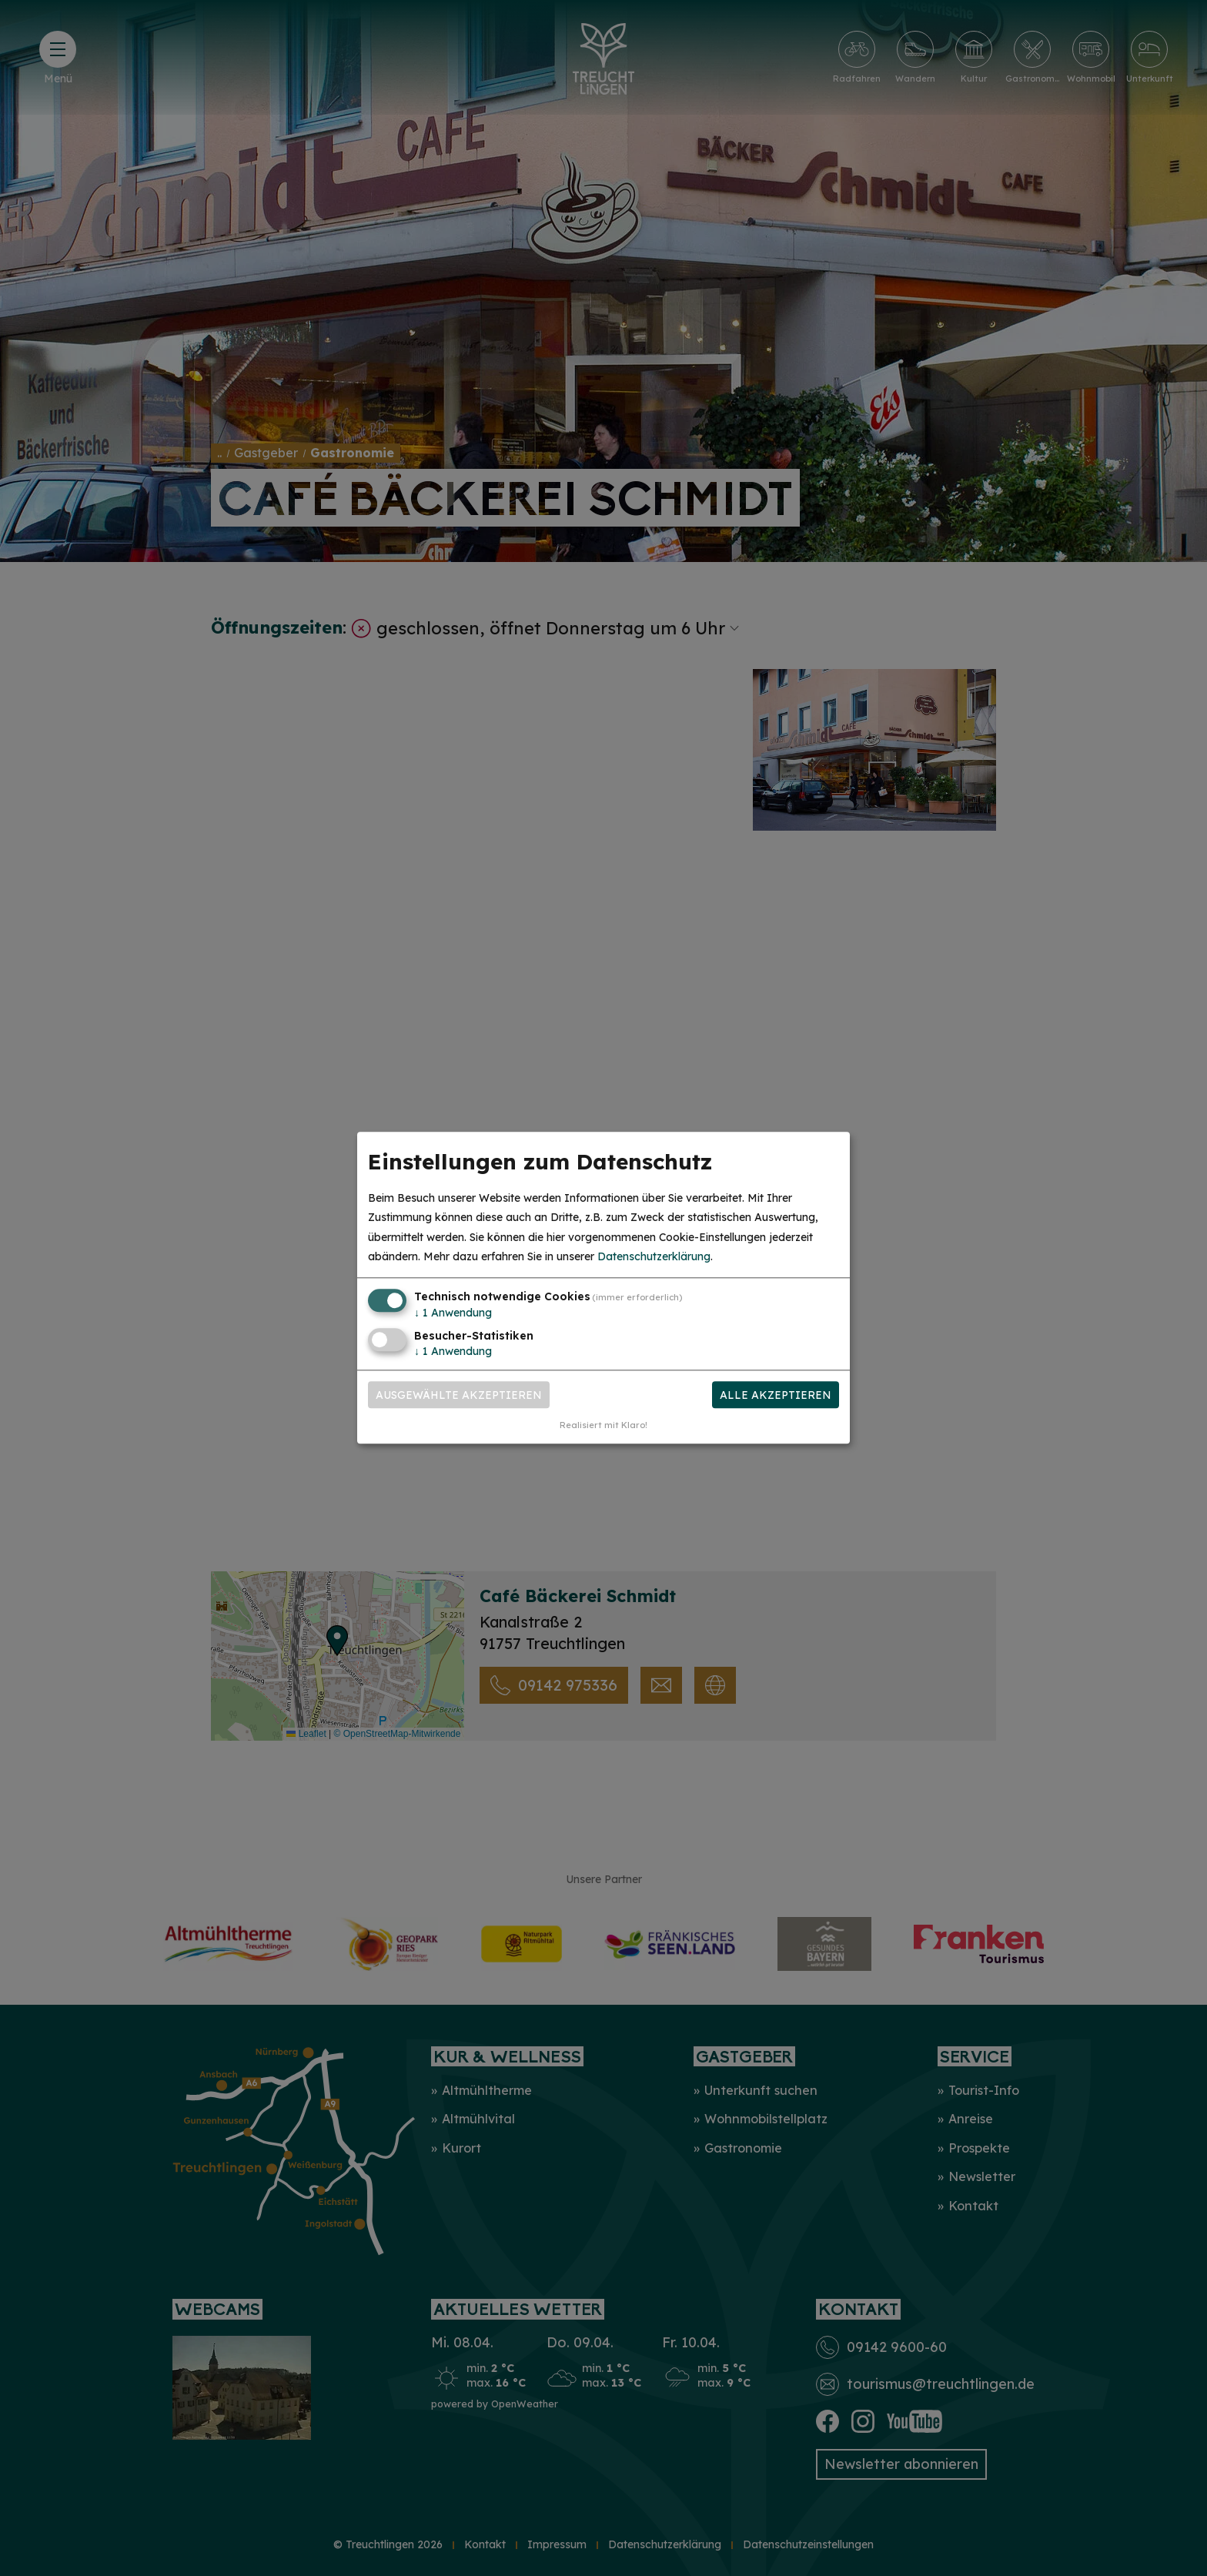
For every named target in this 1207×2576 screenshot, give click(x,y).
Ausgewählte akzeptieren (459, 1395)
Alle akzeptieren (775, 1395)
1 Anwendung (453, 1313)
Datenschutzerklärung (653, 1256)
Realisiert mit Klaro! (603, 1425)
